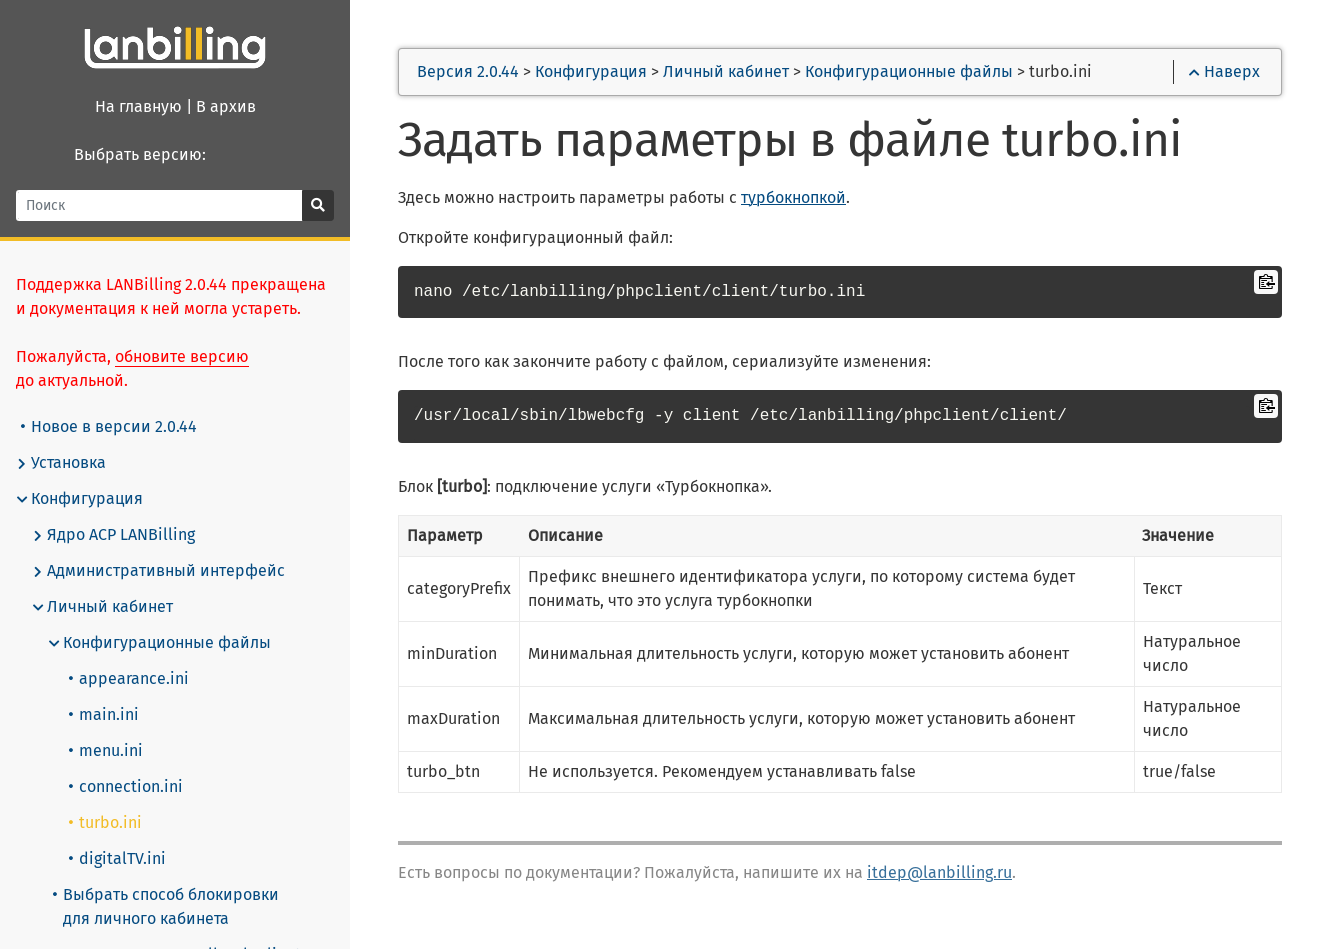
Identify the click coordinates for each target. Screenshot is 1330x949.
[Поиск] (159, 205)
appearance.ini (129, 678)
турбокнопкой (793, 197)
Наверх (1224, 71)
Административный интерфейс (158, 571)
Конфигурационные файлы (159, 643)
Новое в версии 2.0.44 (109, 426)
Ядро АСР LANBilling (113, 535)
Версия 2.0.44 (468, 71)
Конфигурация (79, 499)
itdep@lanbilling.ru (939, 872)
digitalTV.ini (117, 858)
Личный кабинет (102, 607)
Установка (61, 463)
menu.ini (106, 750)
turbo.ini (105, 822)
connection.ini (126, 786)
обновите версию (182, 356)
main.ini (104, 714)
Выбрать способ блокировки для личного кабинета (166, 906)
